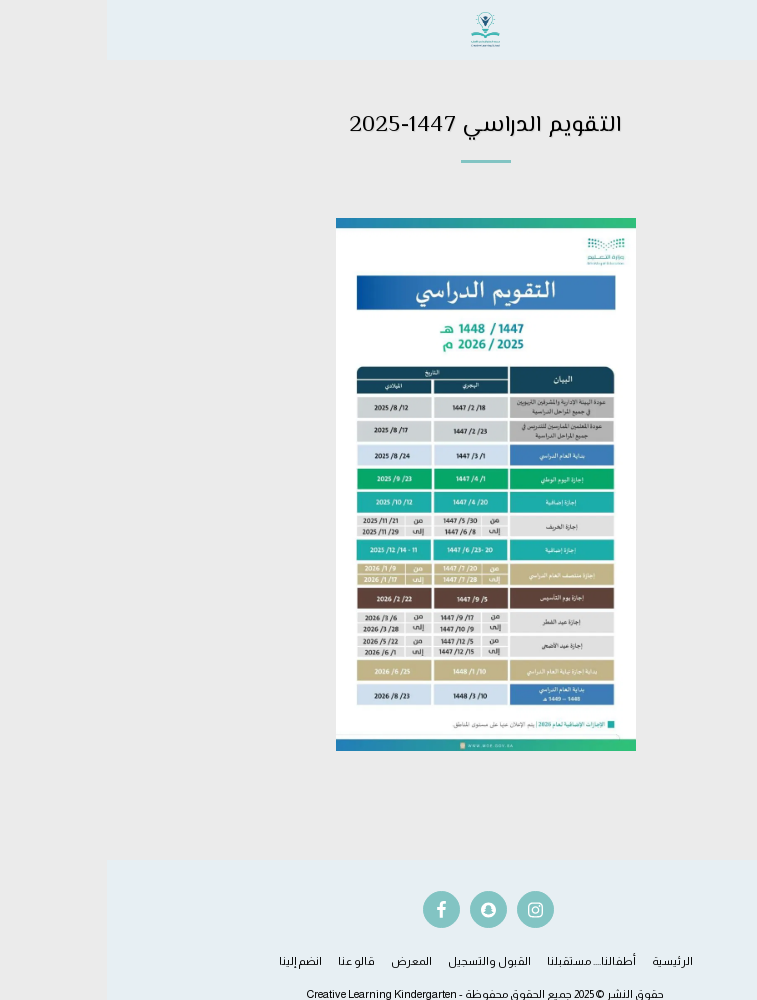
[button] (735, 29)
